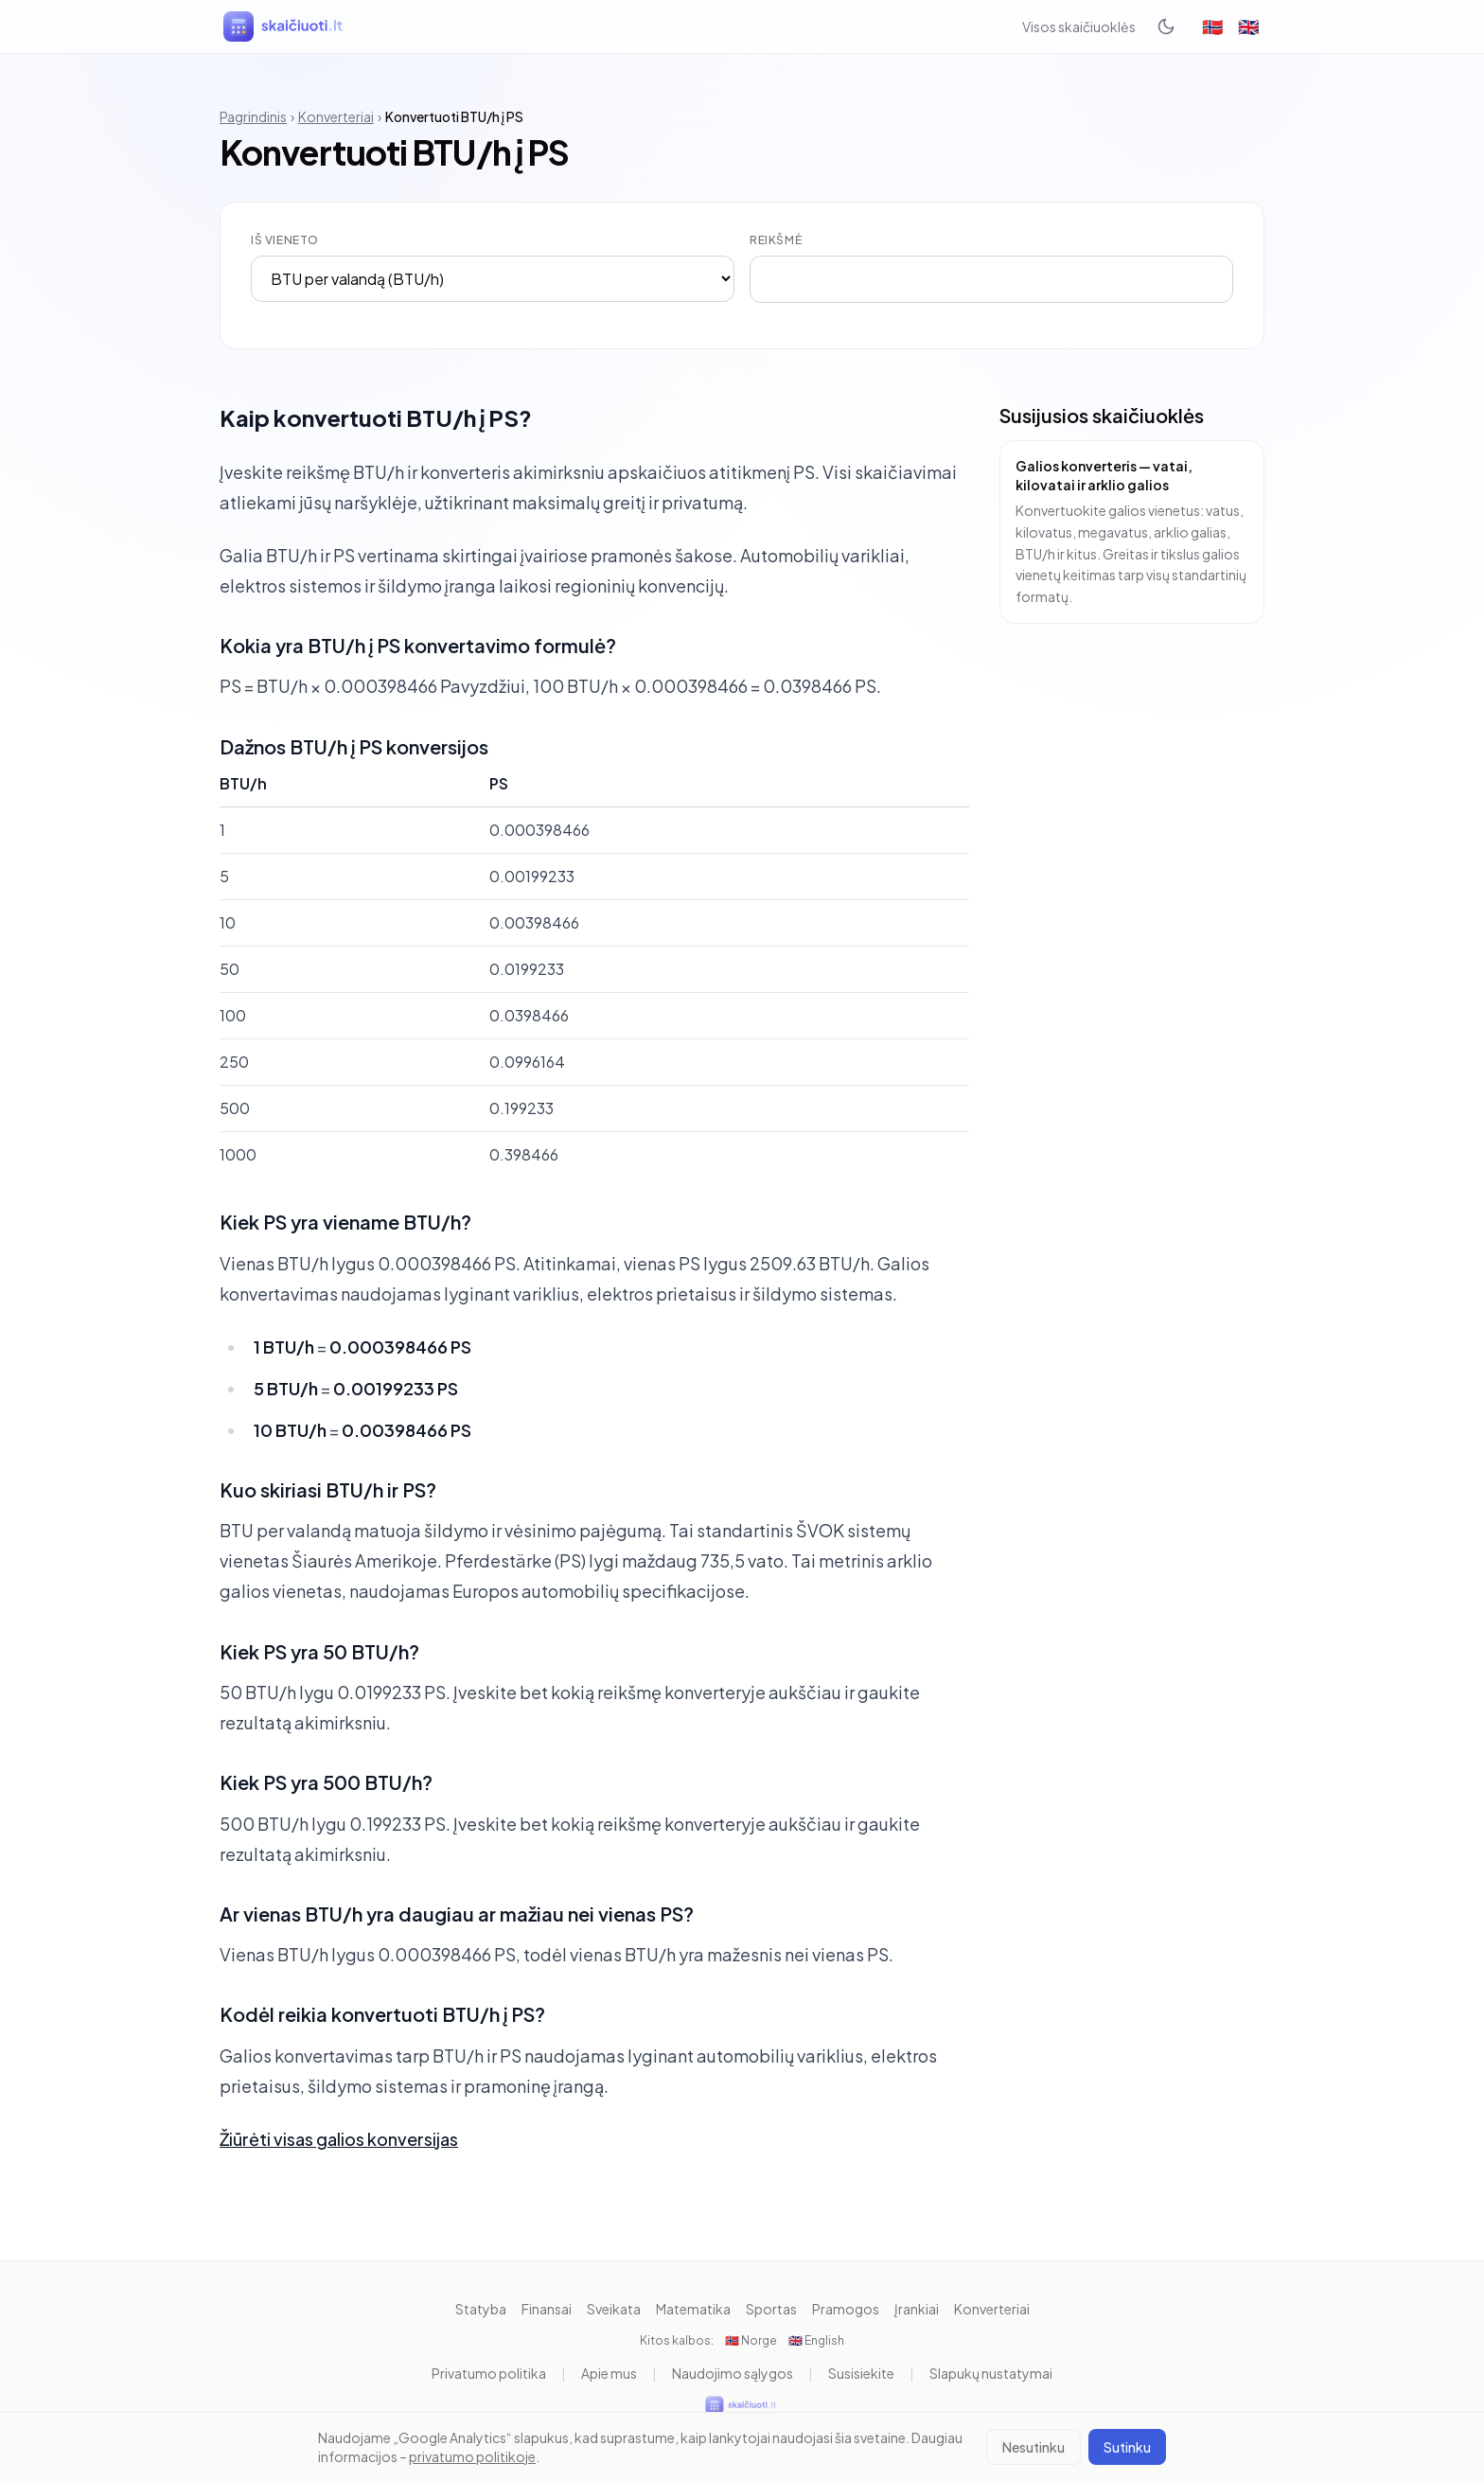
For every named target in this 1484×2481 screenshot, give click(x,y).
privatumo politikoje (472, 2456)
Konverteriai (336, 116)
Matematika (693, 2308)
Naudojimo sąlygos (732, 2373)
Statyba (480, 2308)
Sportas (771, 2308)
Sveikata (614, 2308)
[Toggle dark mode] (1166, 26)
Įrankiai (916, 2308)
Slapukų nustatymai (990, 2373)
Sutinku (1127, 2446)
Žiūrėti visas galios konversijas (339, 2139)
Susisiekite (861, 2373)
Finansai (546, 2308)
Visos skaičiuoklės (1079, 26)
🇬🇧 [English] (1248, 26)
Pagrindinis (253, 116)
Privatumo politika (489, 2373)
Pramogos (845, 2308)
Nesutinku (1033, 2446)
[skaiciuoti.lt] (285, 26)
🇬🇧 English (816, 2340)
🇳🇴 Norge (751, 2340)
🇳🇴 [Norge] (1212, 26)
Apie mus (609, 2373)
